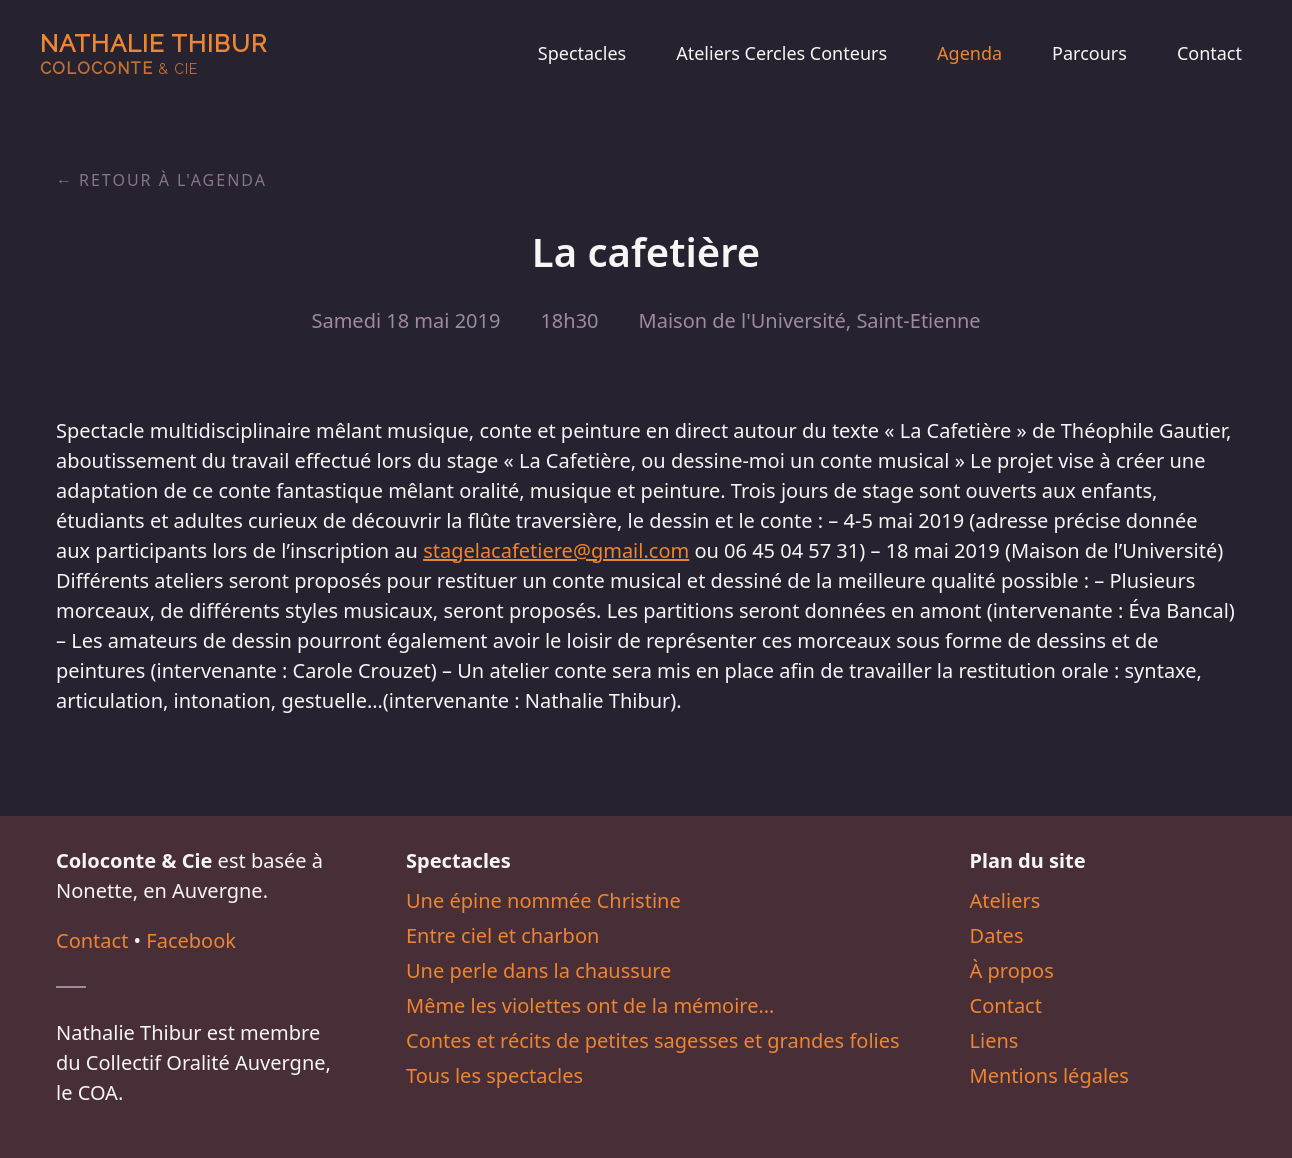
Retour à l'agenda (173, 180)
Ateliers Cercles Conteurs (781, 53)
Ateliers (1005, 900)
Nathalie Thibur (153, 53)
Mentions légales (1049, 1075)
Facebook (191, 940)
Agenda (969, 53)
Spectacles (582, 53)
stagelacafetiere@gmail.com (556, 550)
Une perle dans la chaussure (538, 970)
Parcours (1089, 53)
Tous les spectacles (494, 1075)
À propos (1012, 970)
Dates (997, 935)
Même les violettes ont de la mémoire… (590, 1005)
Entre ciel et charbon (502, 935)
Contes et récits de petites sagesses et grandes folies (653, 1040)
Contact (1209, 53)
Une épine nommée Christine (543, 900)
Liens (994, 1040)
